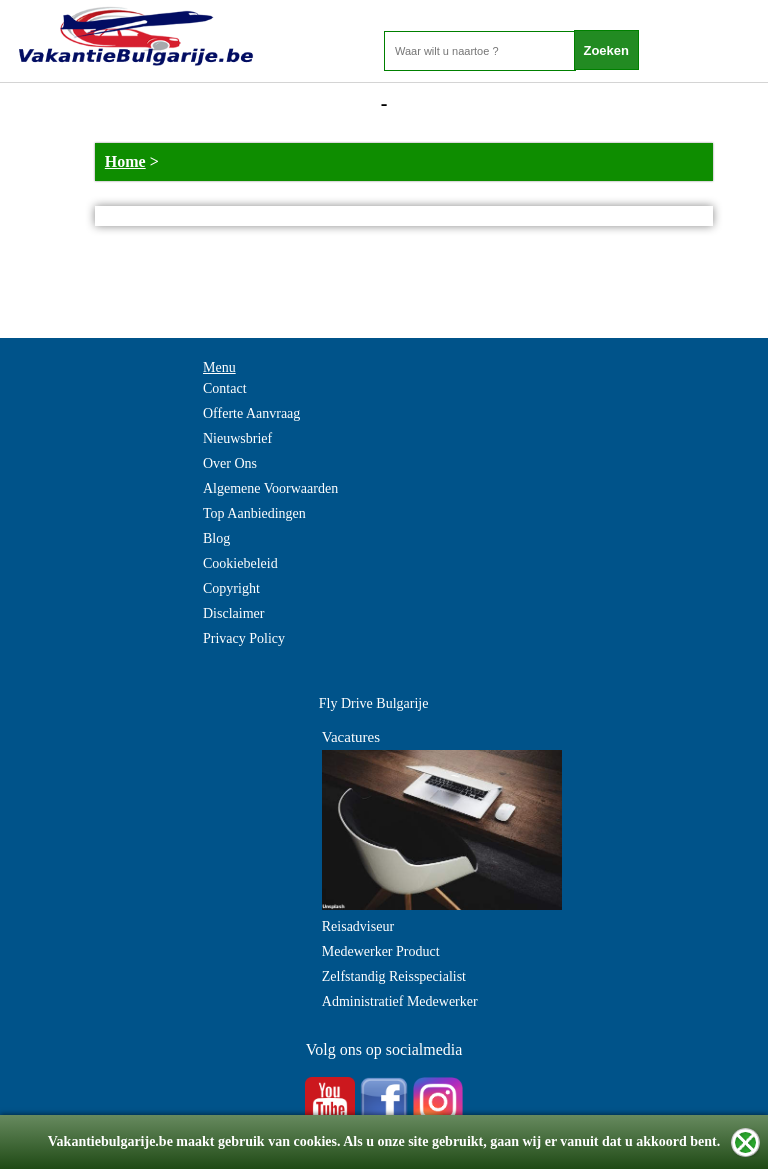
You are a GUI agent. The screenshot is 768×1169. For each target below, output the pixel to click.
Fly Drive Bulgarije (374, 703)
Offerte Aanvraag (251, 413)
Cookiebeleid (240, 563)
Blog (216, 538)
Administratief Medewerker (400, 1001)
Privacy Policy (244, 638)
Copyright (231, 588)
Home (125, 161)
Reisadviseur (358, 926)
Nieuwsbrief (237, 438)
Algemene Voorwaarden (270, 488)
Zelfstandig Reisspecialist (394, 976)
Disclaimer (233, 613)
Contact (225, 388)
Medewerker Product (381, 951)
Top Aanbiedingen (254, 513)
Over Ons (230, 463)
